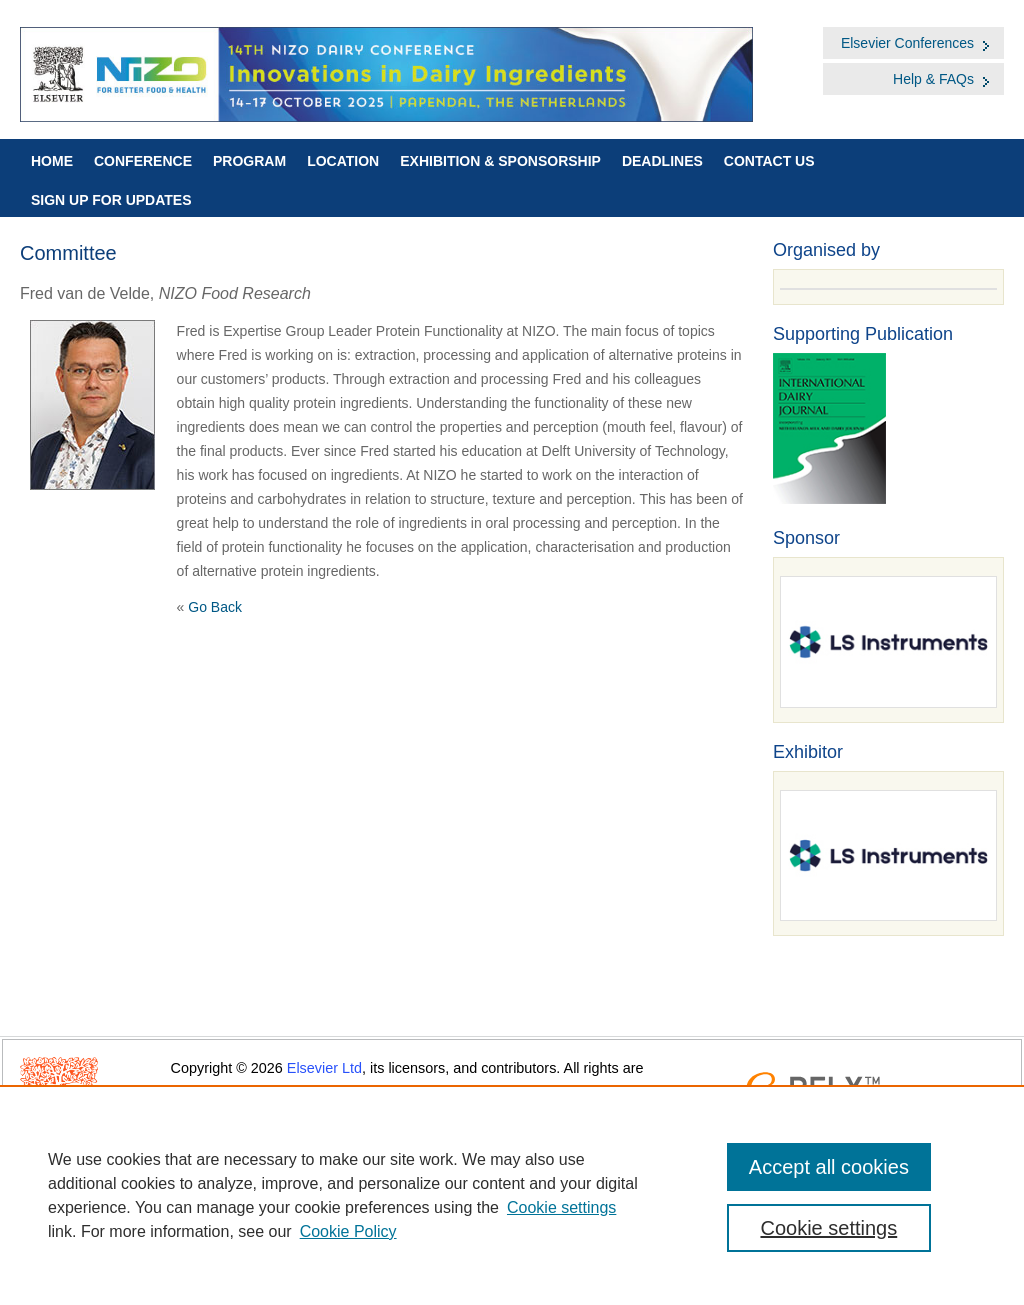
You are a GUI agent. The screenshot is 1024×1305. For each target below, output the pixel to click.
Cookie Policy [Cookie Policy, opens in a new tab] (348, 1231)
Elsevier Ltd (324, 1068)
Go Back (215, 607)
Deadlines (662, 161)
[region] (512, 1195)
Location (343, 161)
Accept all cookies (829, 1167)
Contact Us (769, 161)
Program (249, 161)
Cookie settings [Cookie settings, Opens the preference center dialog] (828, 1228)
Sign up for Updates (111, 200)
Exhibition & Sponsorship (500, 161)
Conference (143, 161)
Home (52, 161)
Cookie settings (561, 1207)
